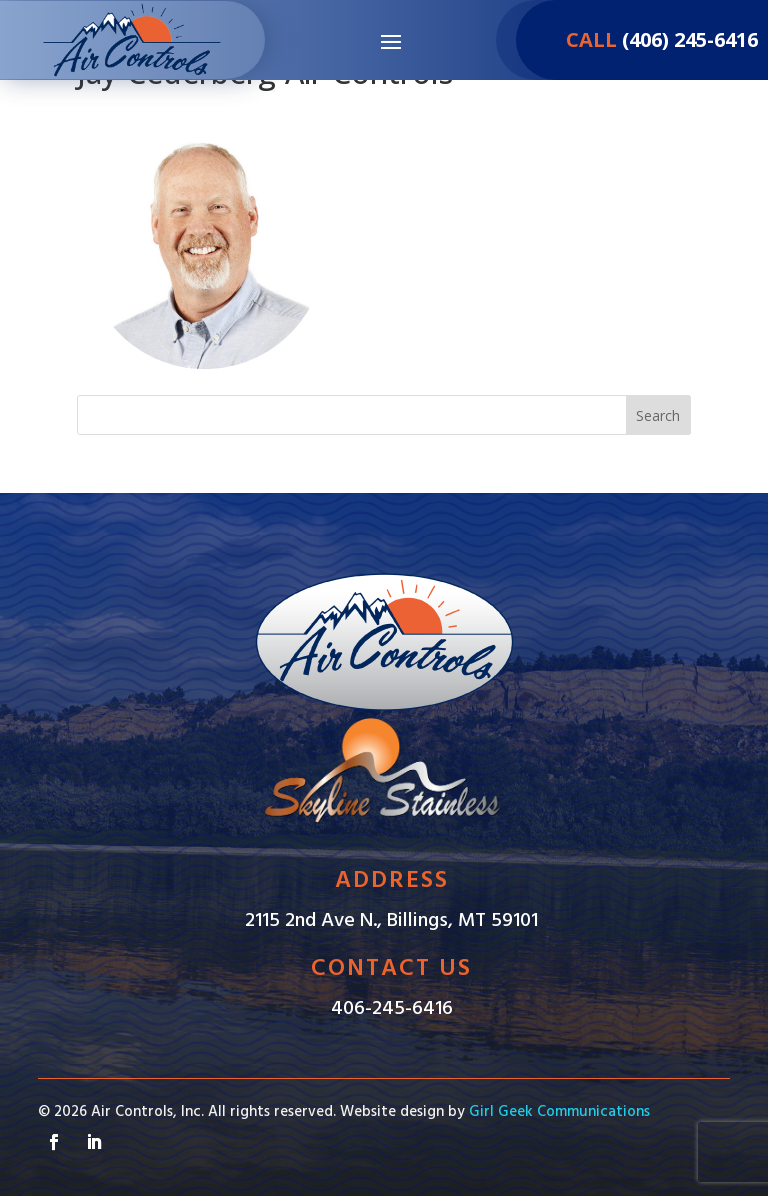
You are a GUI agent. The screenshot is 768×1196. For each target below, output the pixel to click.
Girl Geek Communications (559, 1112)
